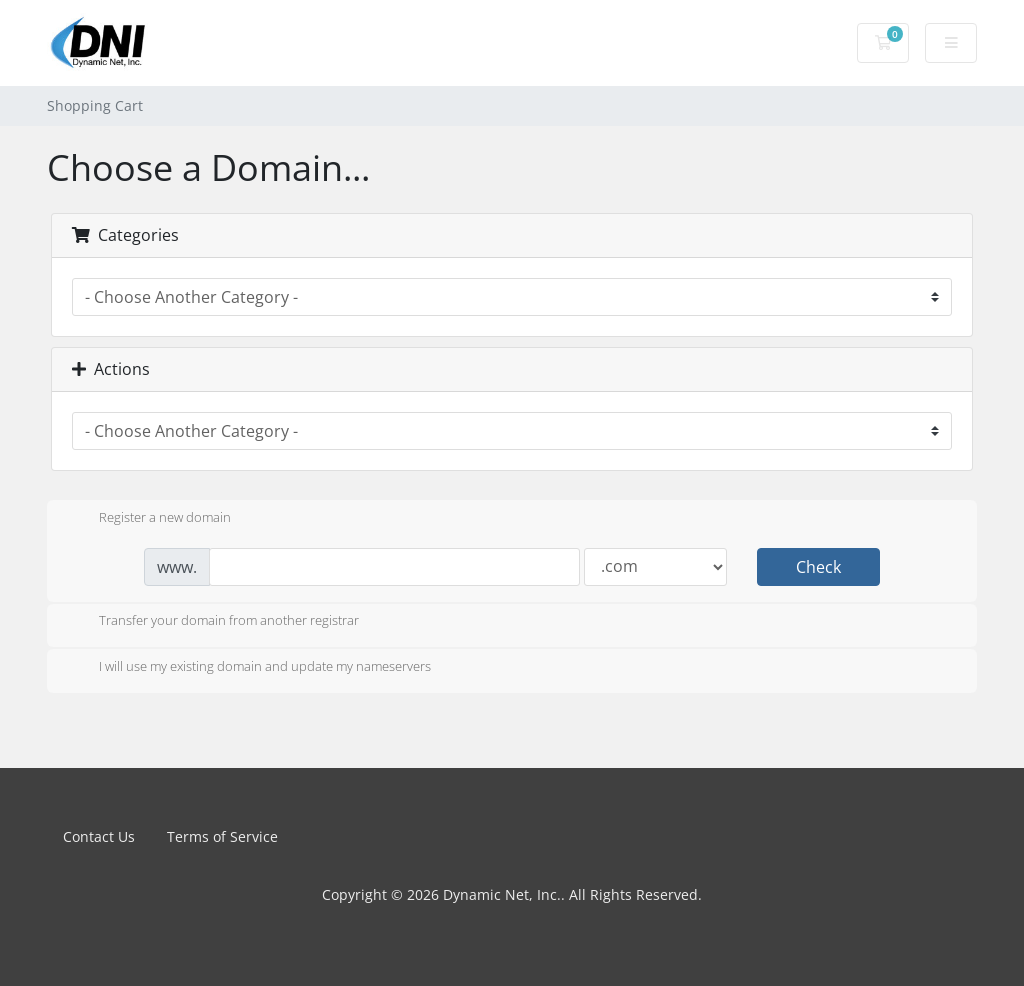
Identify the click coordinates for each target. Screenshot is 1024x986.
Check (818, 567)
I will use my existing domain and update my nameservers (249, 668)
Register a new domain (149, 519)
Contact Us (99, 836)
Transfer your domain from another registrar (213, 622)
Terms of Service (222, 836)
